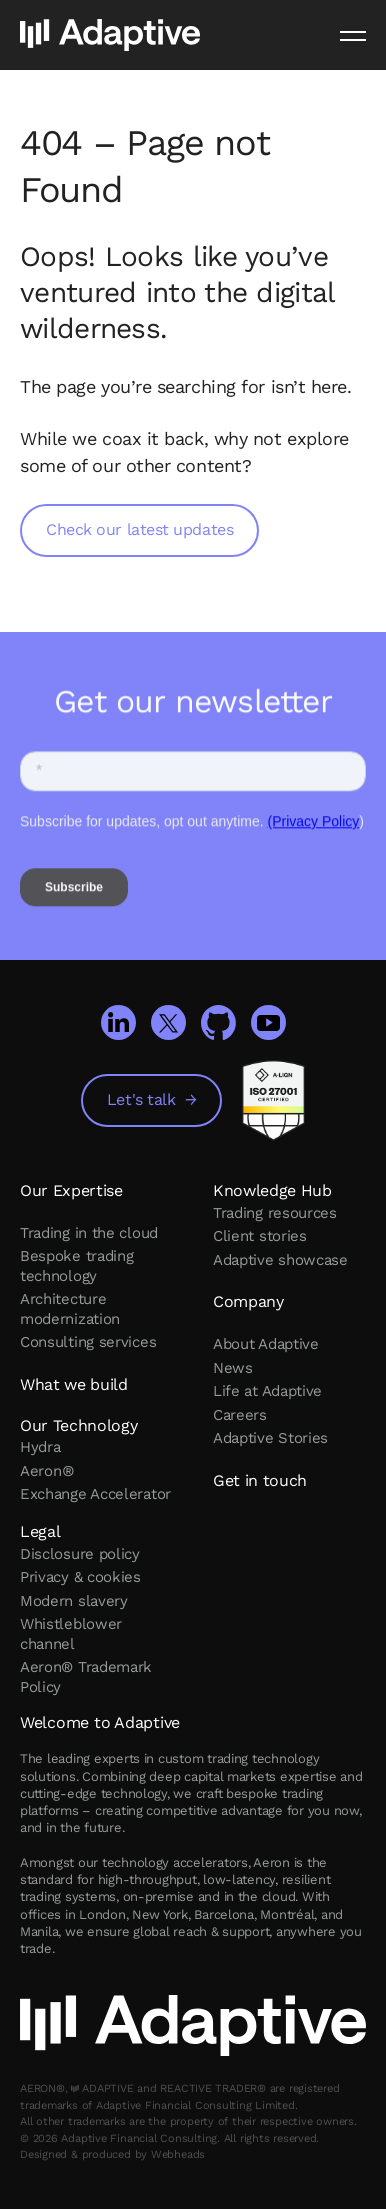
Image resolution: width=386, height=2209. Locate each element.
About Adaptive (266, 1344)
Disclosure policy (80, 1554)
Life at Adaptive (267, 1391)
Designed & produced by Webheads (112, 2154)
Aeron (46, 1471)
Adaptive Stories (270, 1438)
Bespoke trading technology (77, 1266)
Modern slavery (74, 1601)
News (233, 1368)
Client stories (260, 1236)
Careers (240, 1415)
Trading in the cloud (89, 1233)
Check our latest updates (139, 529)
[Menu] (353, 35)
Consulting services (88, 1342)
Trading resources (275, 1213)
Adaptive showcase (280, 1260)
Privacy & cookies (80, 1577)
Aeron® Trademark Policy (86, 1677)
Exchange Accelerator (95, 1494)
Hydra (40, 1447)
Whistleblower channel (71, 1634)
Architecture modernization (70, 1309)
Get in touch (260, 1480)
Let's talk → (151, 1099)
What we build (74, 1384)
